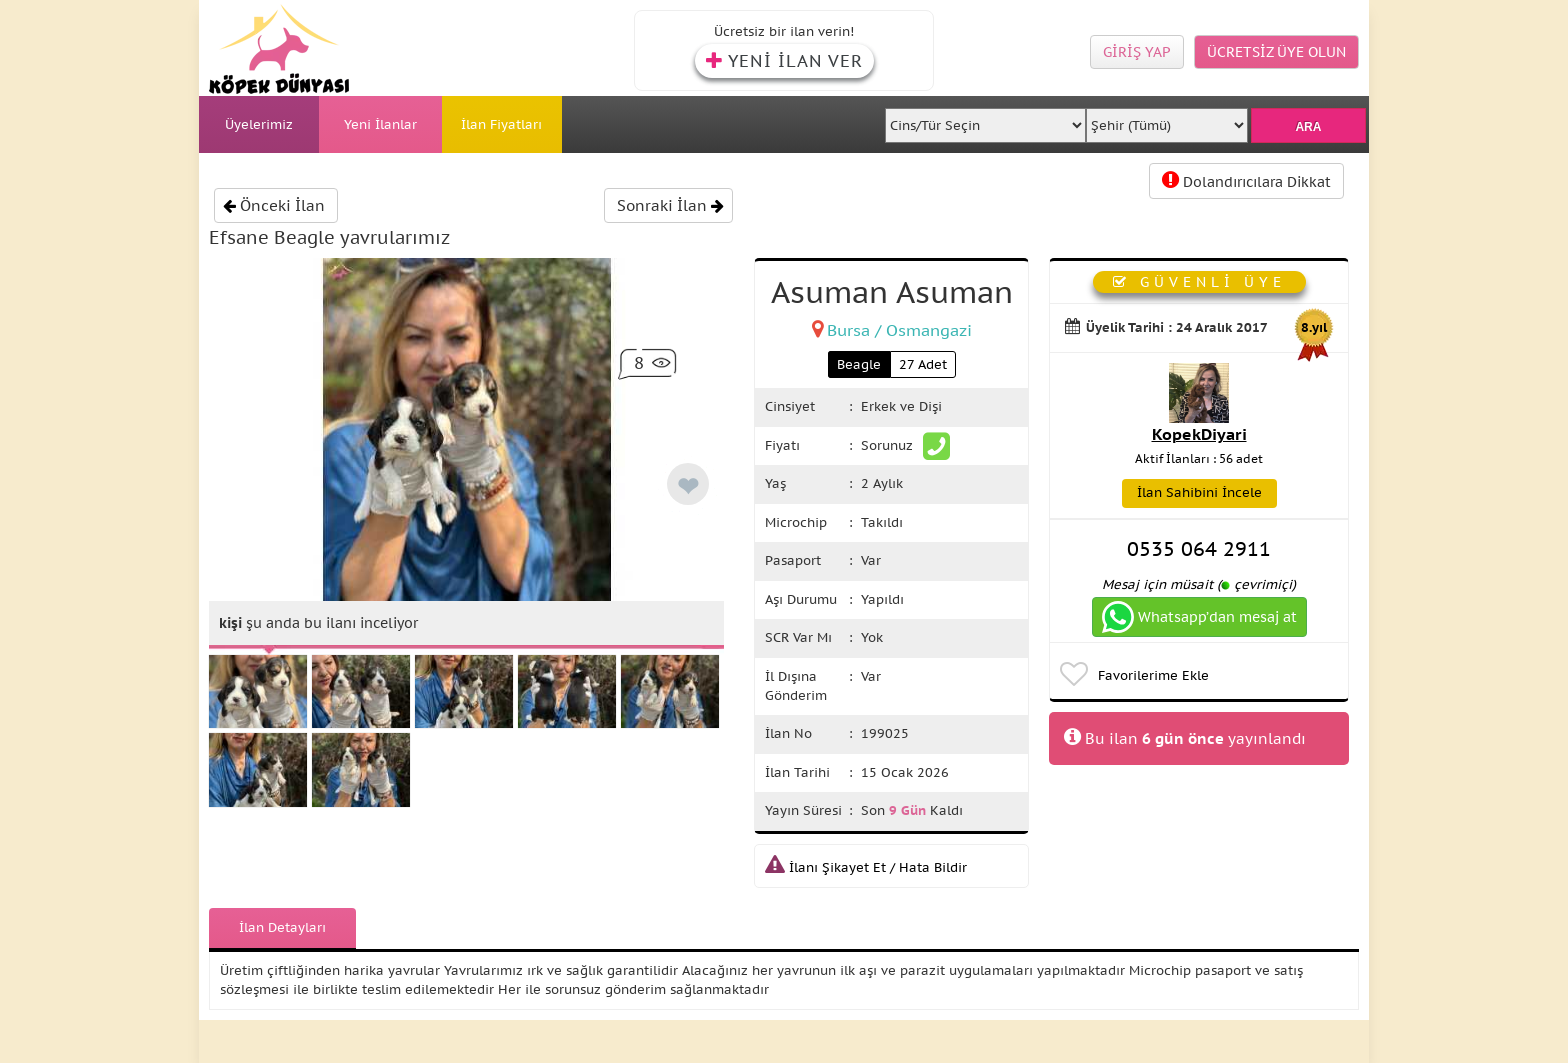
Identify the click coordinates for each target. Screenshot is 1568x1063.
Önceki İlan (274, 205)
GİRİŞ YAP (1137, 52)
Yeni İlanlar (380, 124)
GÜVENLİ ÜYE (1199, 282)
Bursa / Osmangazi (899, 330)
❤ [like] (688, 486)
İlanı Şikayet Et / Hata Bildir (866, 867)
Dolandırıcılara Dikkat (1246, 180)
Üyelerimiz (259, 124)
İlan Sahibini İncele (1199, 492)
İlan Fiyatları (501, 124)
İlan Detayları (282, 927)
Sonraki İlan (670, 205)
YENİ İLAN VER (784, 61)
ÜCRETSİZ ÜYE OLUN (1276, 52)
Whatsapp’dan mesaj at (1199, 617)
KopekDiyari (1199, 434)
